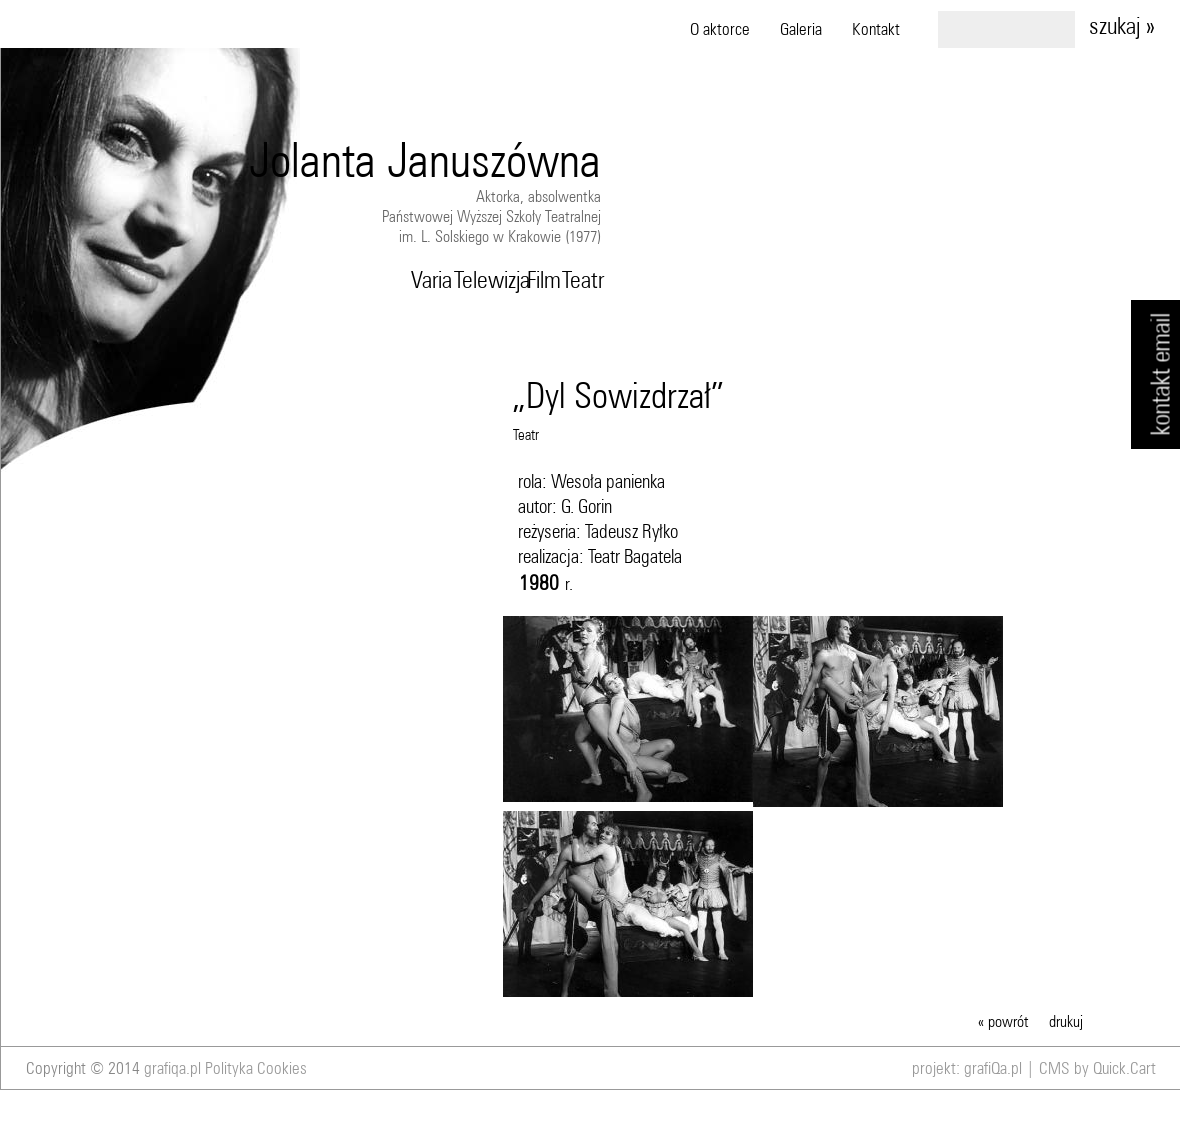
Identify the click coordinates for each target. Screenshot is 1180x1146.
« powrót (1003, 1021)
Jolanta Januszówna (425, 159)
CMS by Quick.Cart (1097, 1068)
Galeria (801, 29)
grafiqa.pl (172, 1068)
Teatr (580, 279)
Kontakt (876, 29)
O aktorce (720, 29)
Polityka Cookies (256, 1068)
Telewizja (488, 279)
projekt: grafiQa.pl (967, 1068)
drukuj (1066, 1021)
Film (542, 279)
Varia (429, 279)
